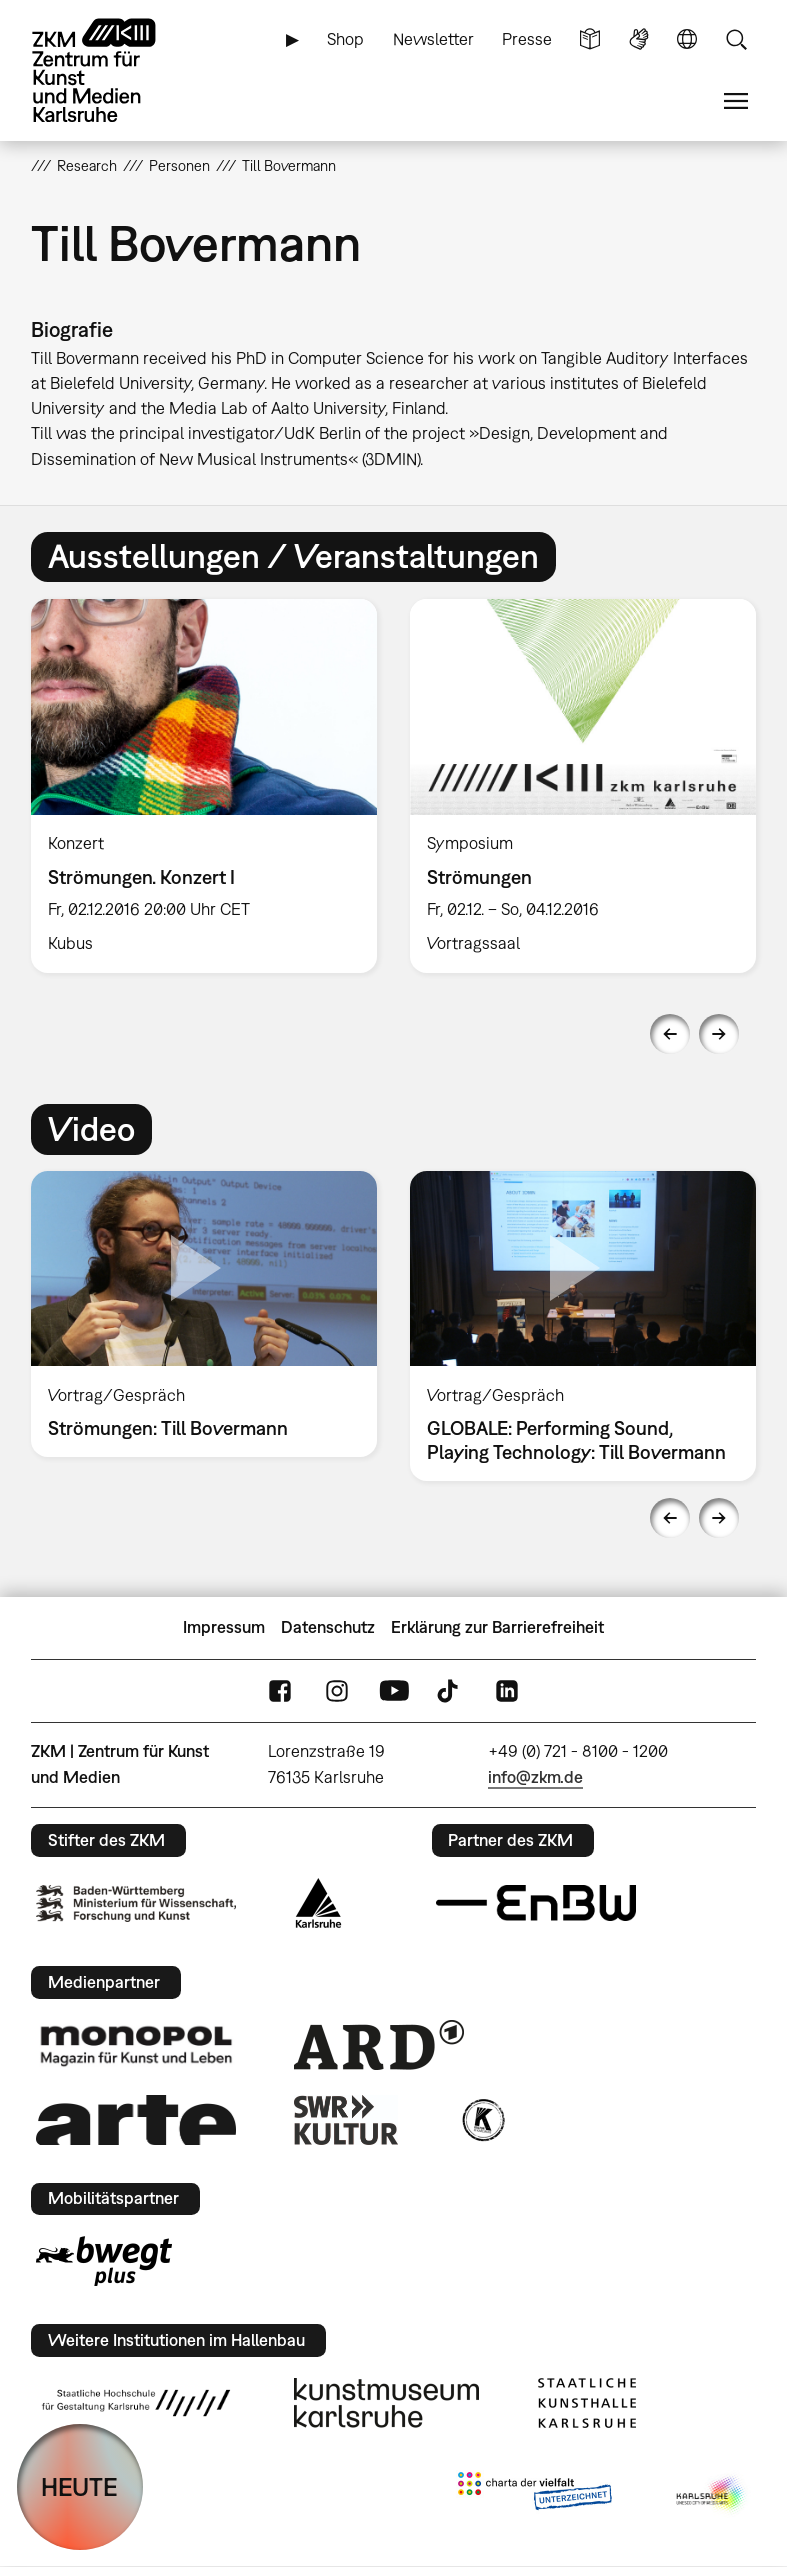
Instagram (337, 1690)
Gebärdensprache (639, 39)
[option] (204, 786)
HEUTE (79, 2486)
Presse (527, 39)
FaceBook (280, 1690)
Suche (736, 39)
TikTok (450, 1690)
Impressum (224, 1627)
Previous (670, 1034)
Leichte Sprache (590, 39)
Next (719, 1034)
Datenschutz (328, 1627)
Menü (736, 101)
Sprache (687, 39)
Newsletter (433, 39)
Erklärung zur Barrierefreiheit (497, 1627)
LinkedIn (507, 1690)
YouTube (394, 1690)
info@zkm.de (535, 1777)
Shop (345, 39)
